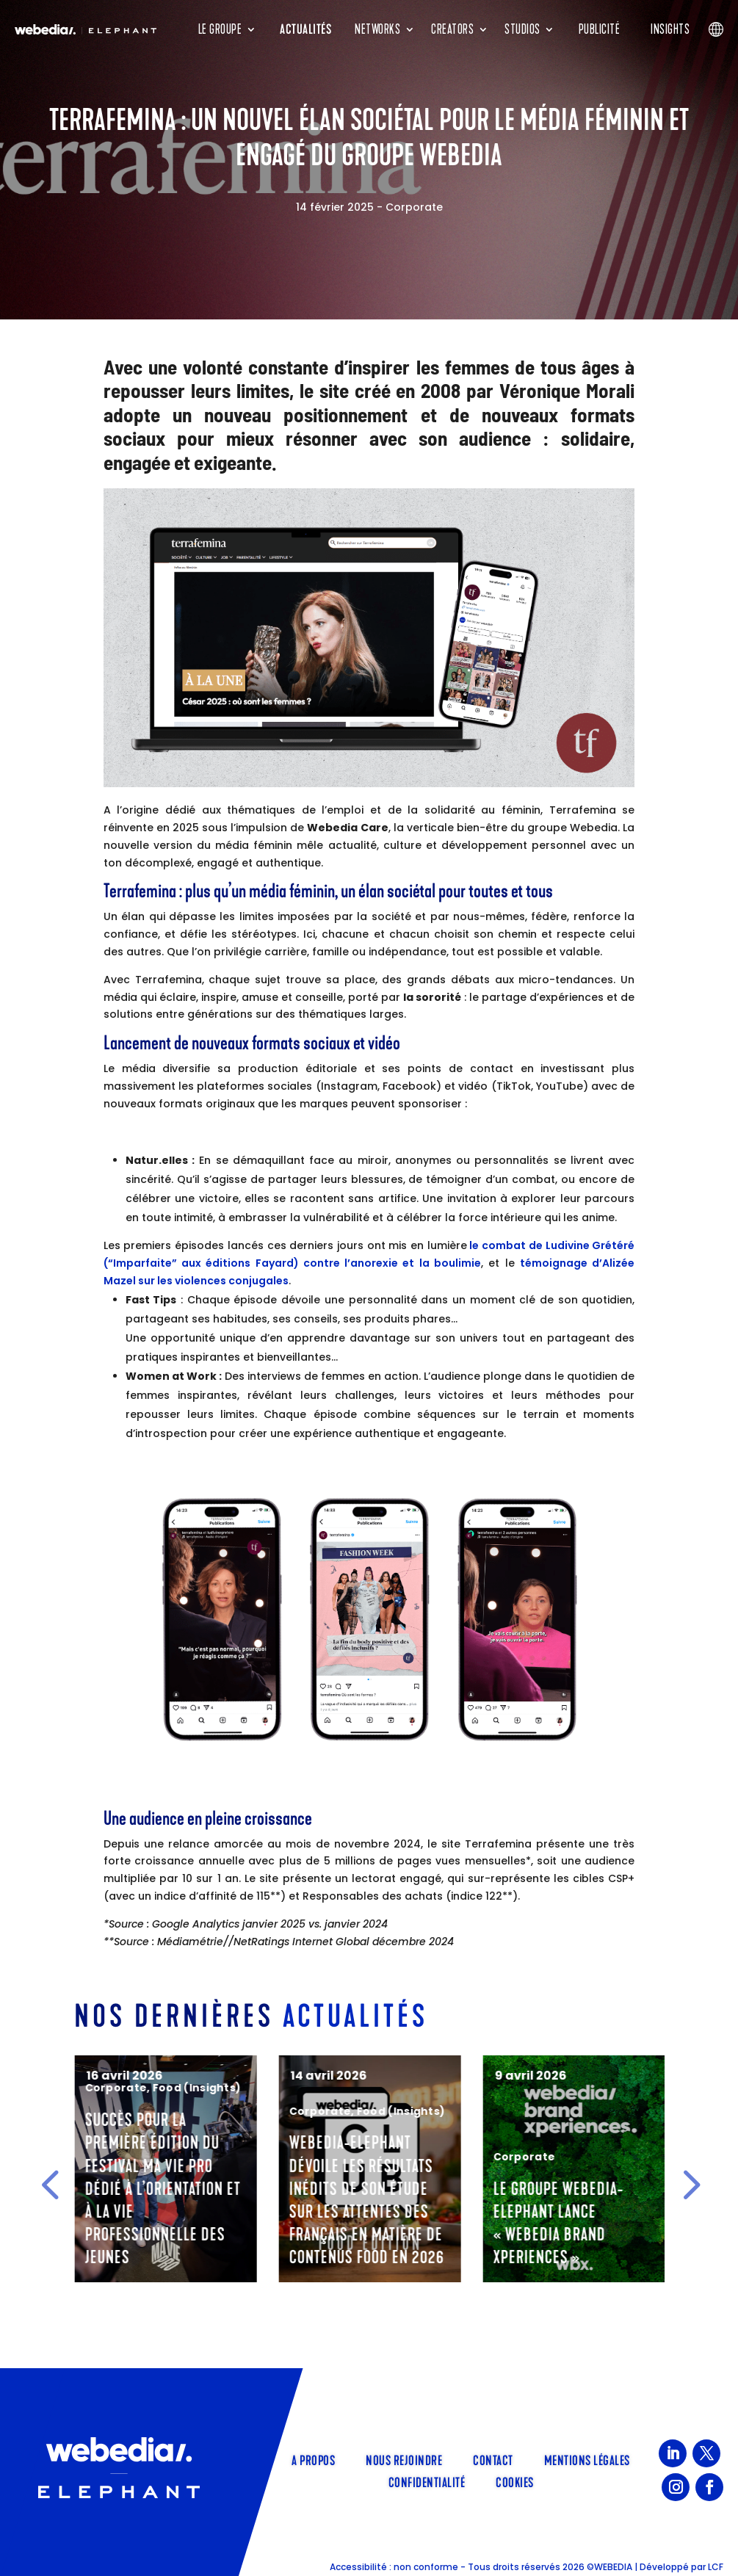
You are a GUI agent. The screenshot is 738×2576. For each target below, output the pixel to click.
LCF (715, 2567)
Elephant (106, 2087)
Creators (452, 29)
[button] (50, 2184)
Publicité (600, 29)
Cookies (515, 2481)
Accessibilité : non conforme (394, 2567)
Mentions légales (587, 2459)
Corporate (414, 207)
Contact (493, 2459)
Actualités (305, 29)
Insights (670, 29)
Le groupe (220, 29)
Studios (522, 29)
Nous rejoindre (404, 2459)
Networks (377, 29)
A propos (313, 2459)
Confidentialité (427, 2481)
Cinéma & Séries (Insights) (157, 2070)
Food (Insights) (396, 2087)
